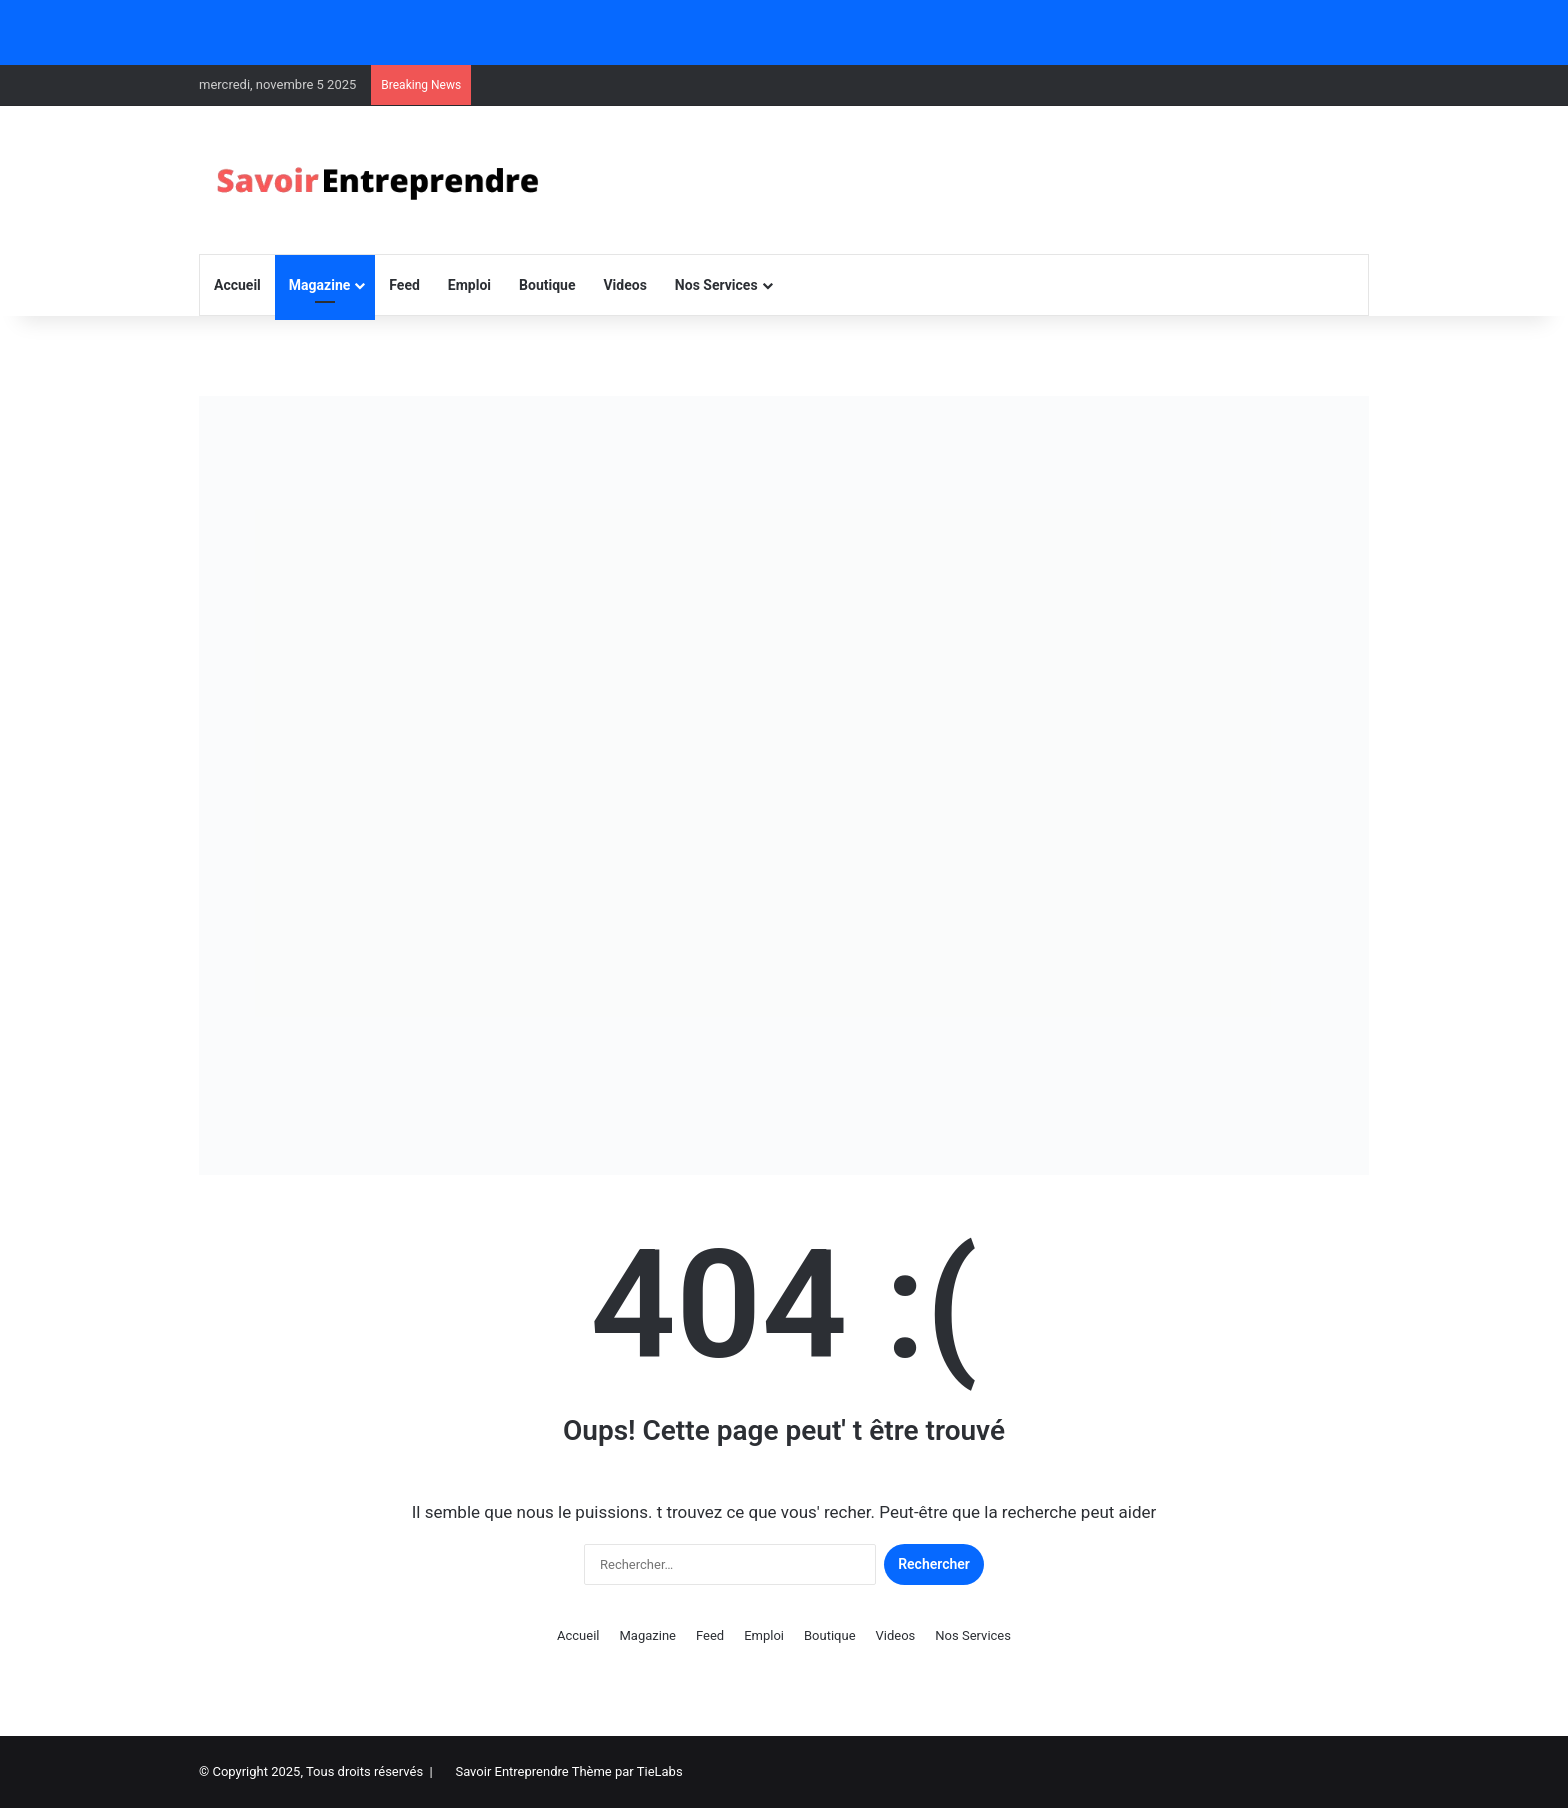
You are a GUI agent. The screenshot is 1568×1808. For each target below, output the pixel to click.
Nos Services (716, 285)
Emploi (469, 285)
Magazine (319, 285)
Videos (624, 285)
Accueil (237, 285)
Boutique (547, 285)
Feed (404, 285)
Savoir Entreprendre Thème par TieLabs (568, 1771)
